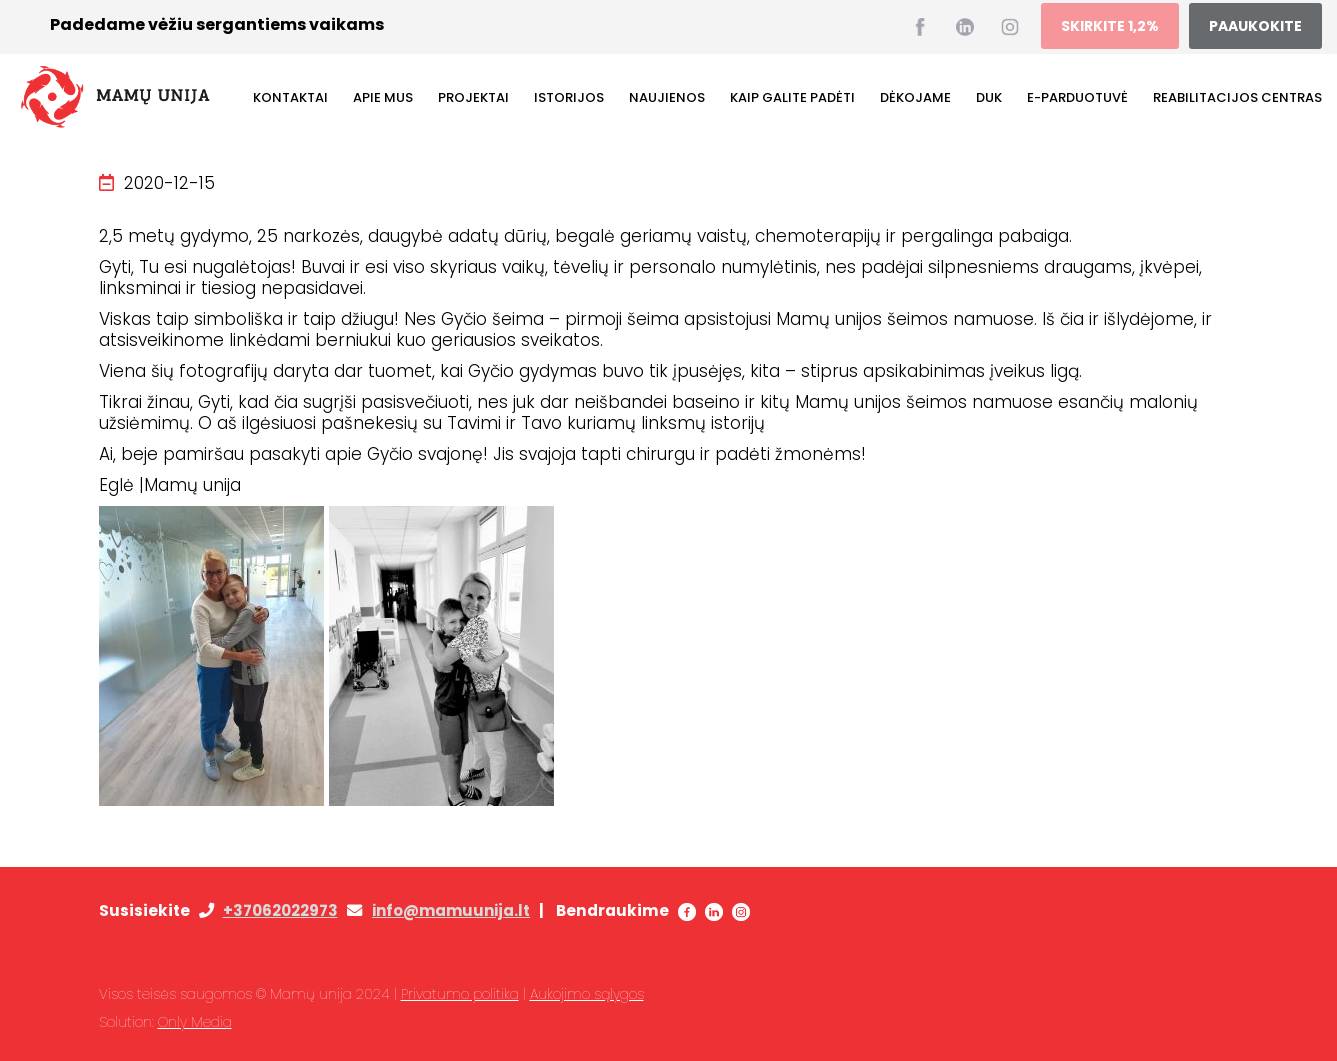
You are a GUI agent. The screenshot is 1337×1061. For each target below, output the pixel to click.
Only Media (195, 1022)
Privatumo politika (460, 994)
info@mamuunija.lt (451, 910)
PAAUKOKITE (1255, 26)
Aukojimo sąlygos (587, 994)
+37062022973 (280, 910)
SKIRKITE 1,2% (1110, 26)
